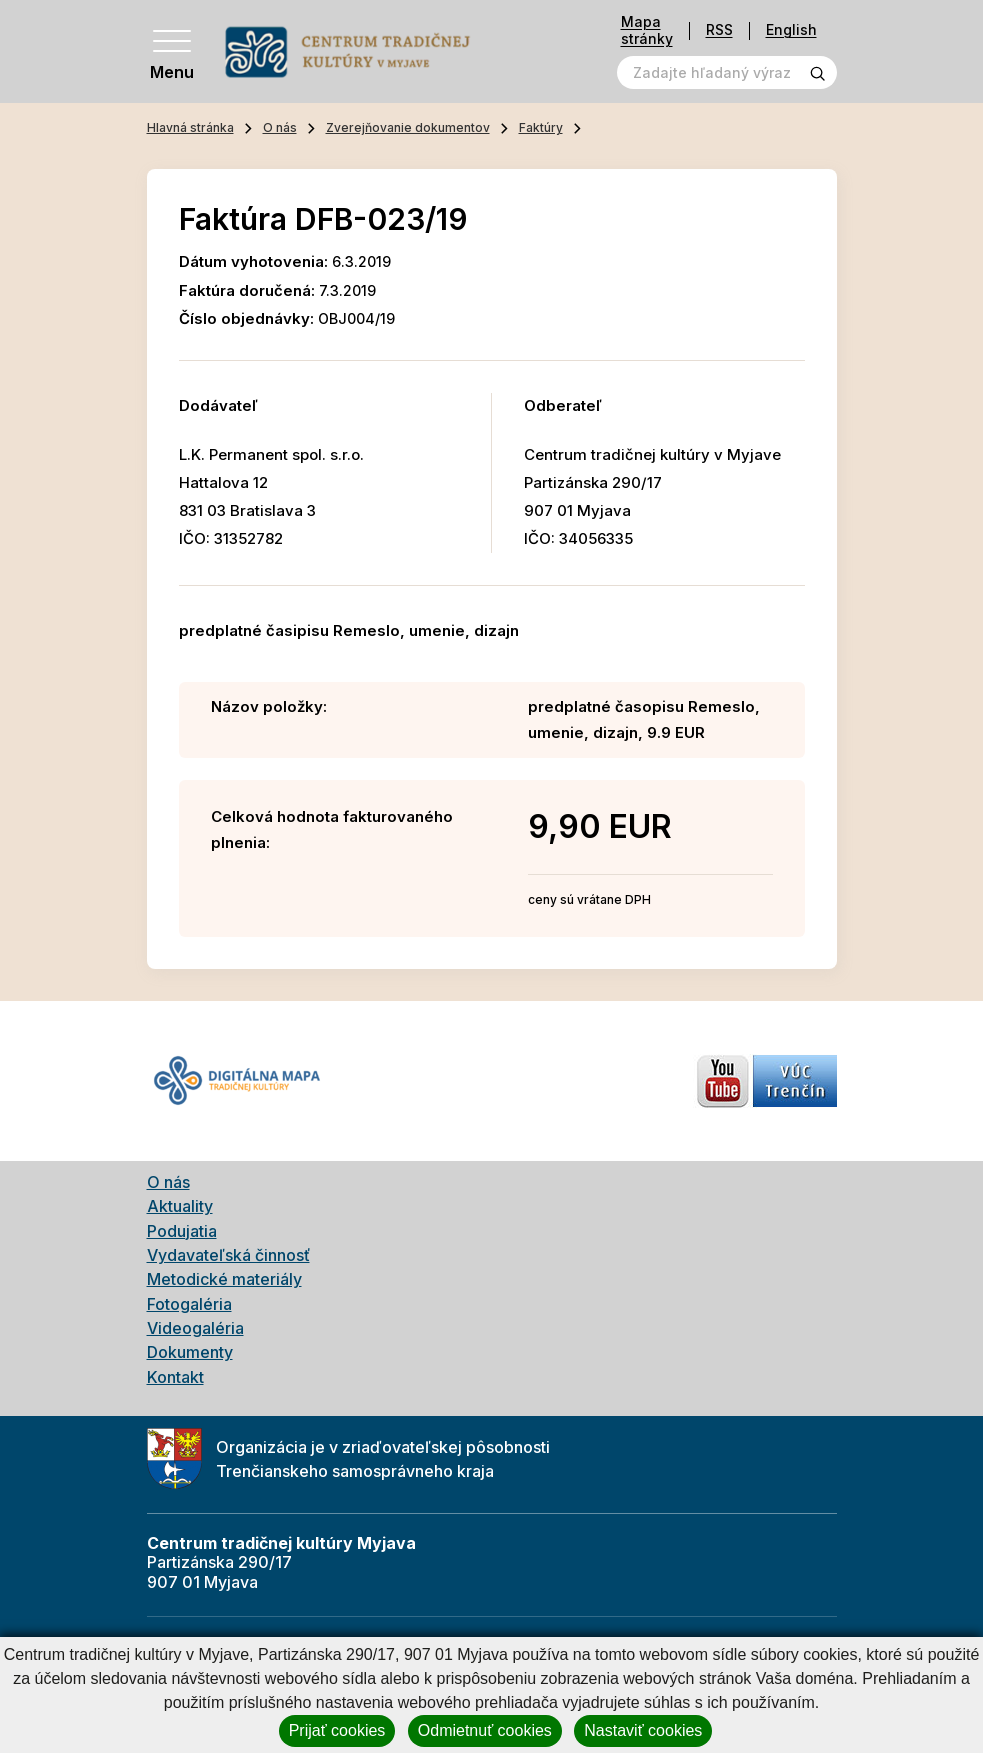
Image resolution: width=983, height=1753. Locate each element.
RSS (719, 30)
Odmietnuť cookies (485, 1730)
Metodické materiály (224, 1279)
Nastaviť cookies (643, 1730)
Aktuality (180, 1206)
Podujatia (182, 1231)
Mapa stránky (647, 30)
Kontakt (175, 1377)
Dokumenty (190, 1352)
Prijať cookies (337, 1730)
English (791, 30)
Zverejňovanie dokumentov (408, 127)
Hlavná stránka (190, 127)
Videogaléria (195, 1328)
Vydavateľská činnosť (228, 1255)
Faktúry (541, 127)
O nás (280, 127)
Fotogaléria (189, 1304)
